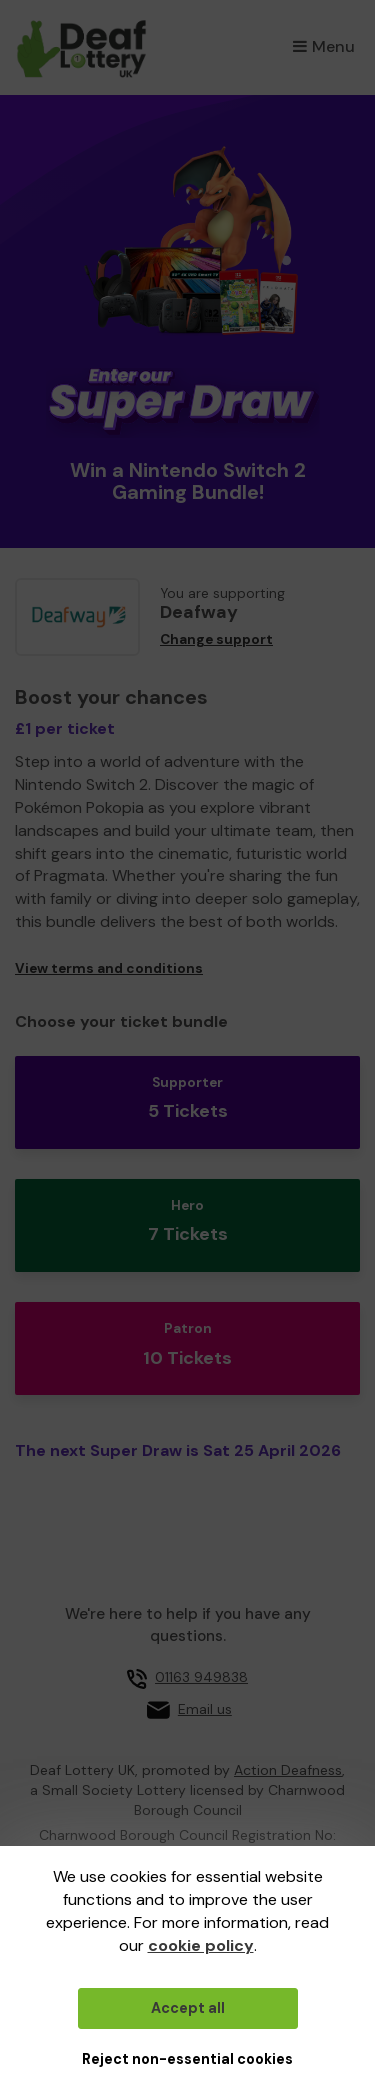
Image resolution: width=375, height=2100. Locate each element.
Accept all (188, 2008)
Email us (205, 1709)
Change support (216, 639)
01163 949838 (201, 1677)
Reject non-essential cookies (187, 2059)
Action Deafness (288, 1770)
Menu (324, 46)
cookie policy (201, 1945)
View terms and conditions (109, 968)
